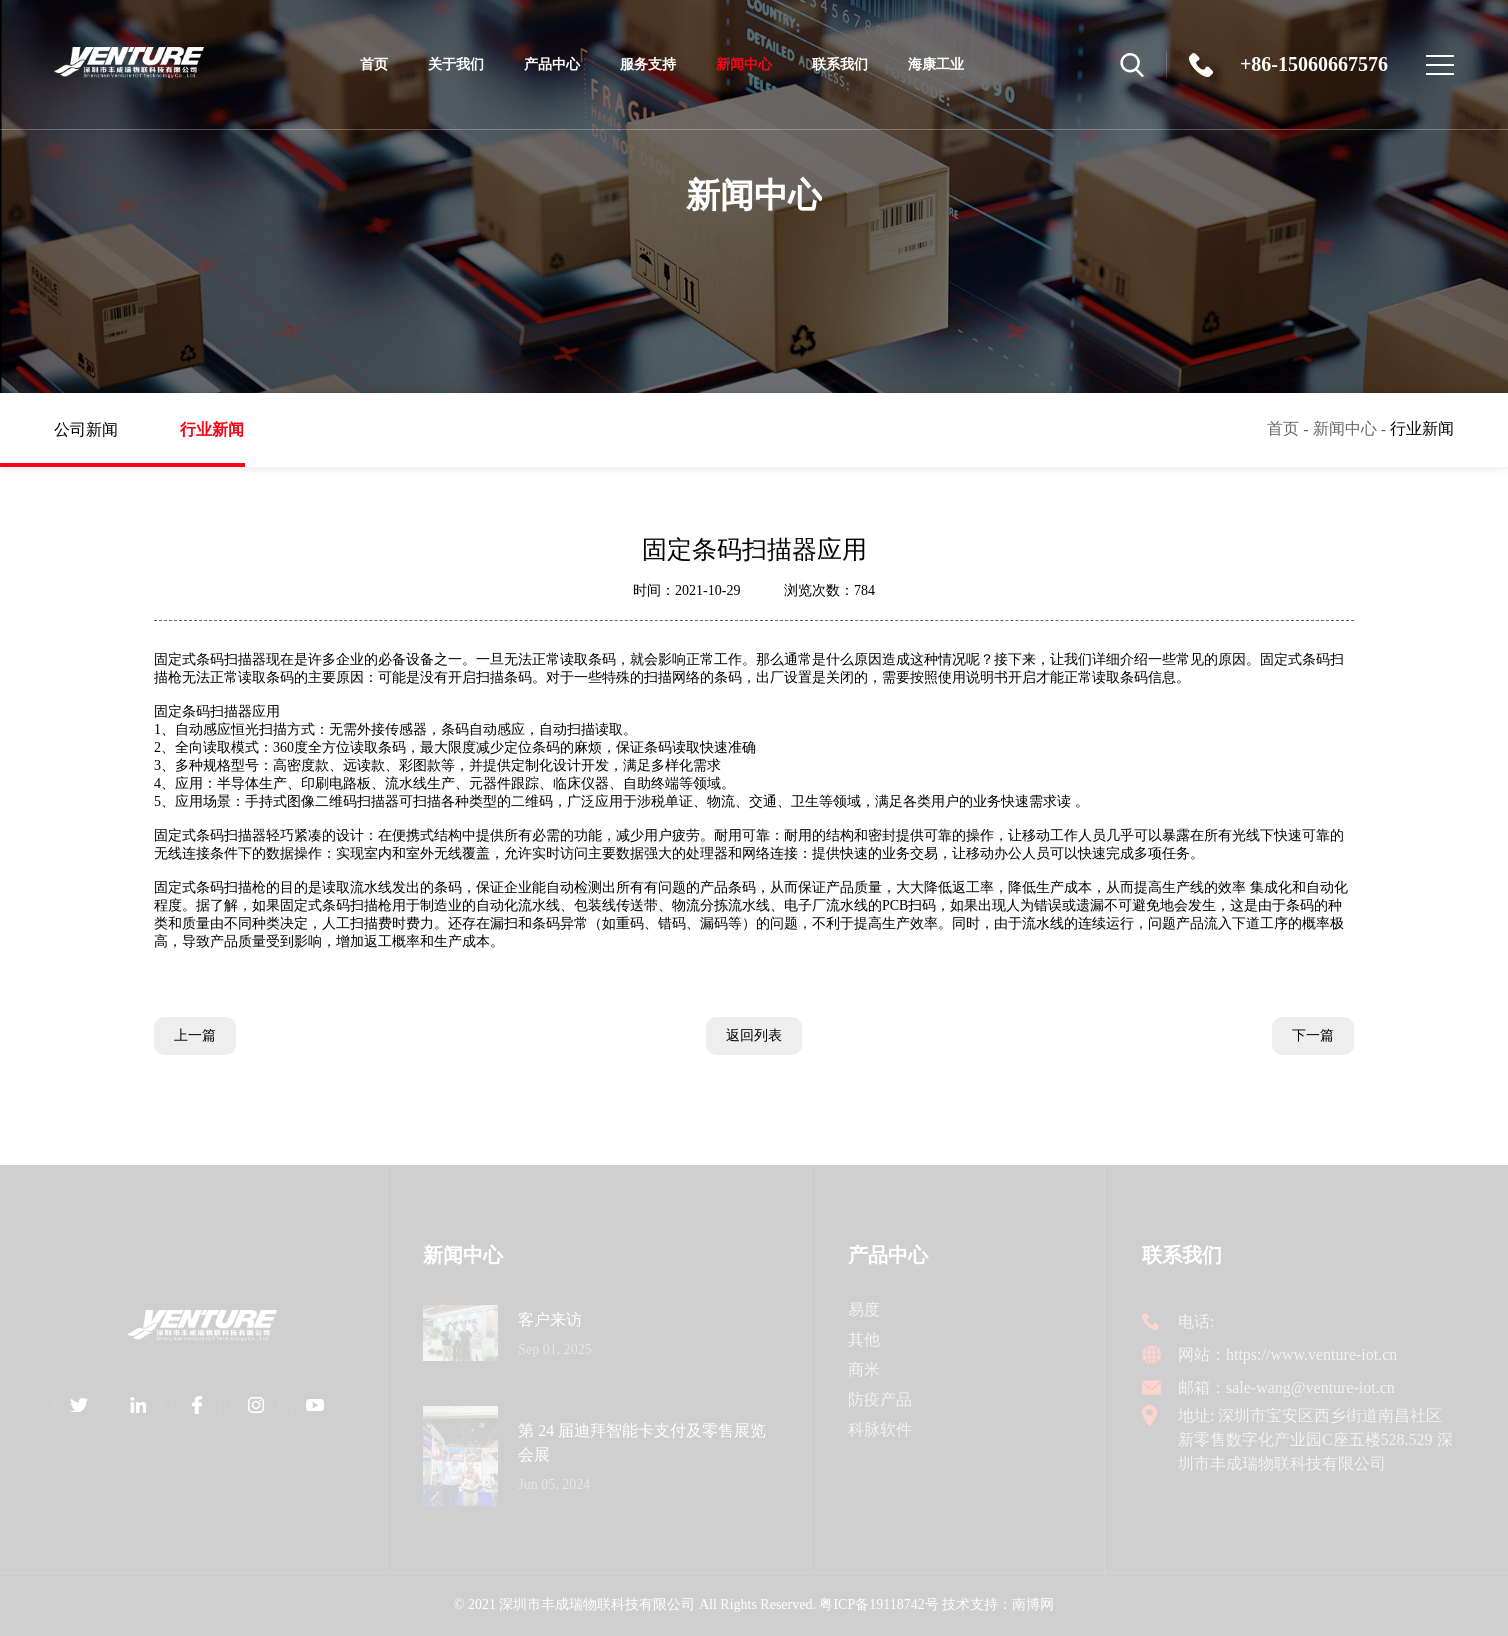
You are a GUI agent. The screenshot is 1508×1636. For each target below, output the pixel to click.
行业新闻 (228, 444)
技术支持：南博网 (998, 1604)
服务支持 (648, 64)
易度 (864, 1309)
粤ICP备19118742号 (878, 1604)
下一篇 (1313, 1035)
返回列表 (754, 1035)
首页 (374, 64)
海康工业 (936, 64)
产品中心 (552, 64)
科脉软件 (880, 1429)
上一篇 (195, 1035)
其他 (864, 1339)
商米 (864, 1369)
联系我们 (840, 64)
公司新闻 (102, 429)
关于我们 (456, 64)
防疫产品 (880, 1399)
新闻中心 (744, 79)
